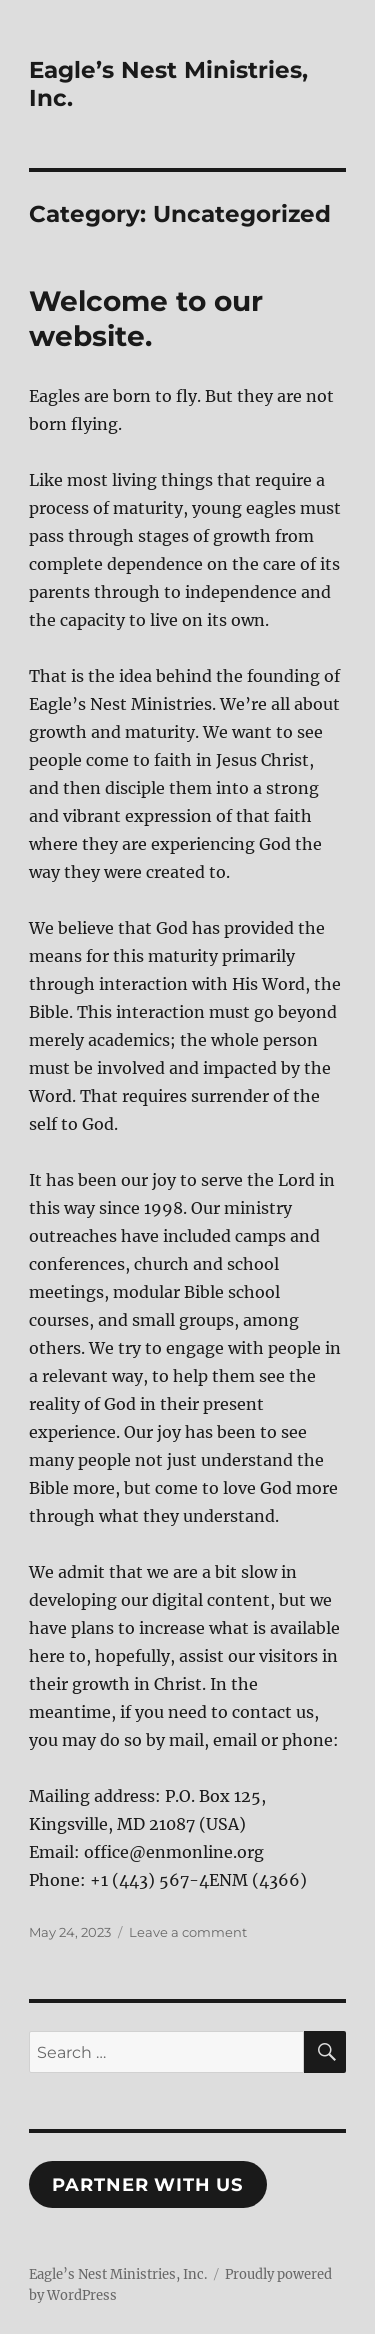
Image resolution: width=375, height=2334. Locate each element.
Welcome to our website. (146, 318)
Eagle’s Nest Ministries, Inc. (118, 2274)
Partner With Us (147, 2185)
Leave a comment (188, 1932)
